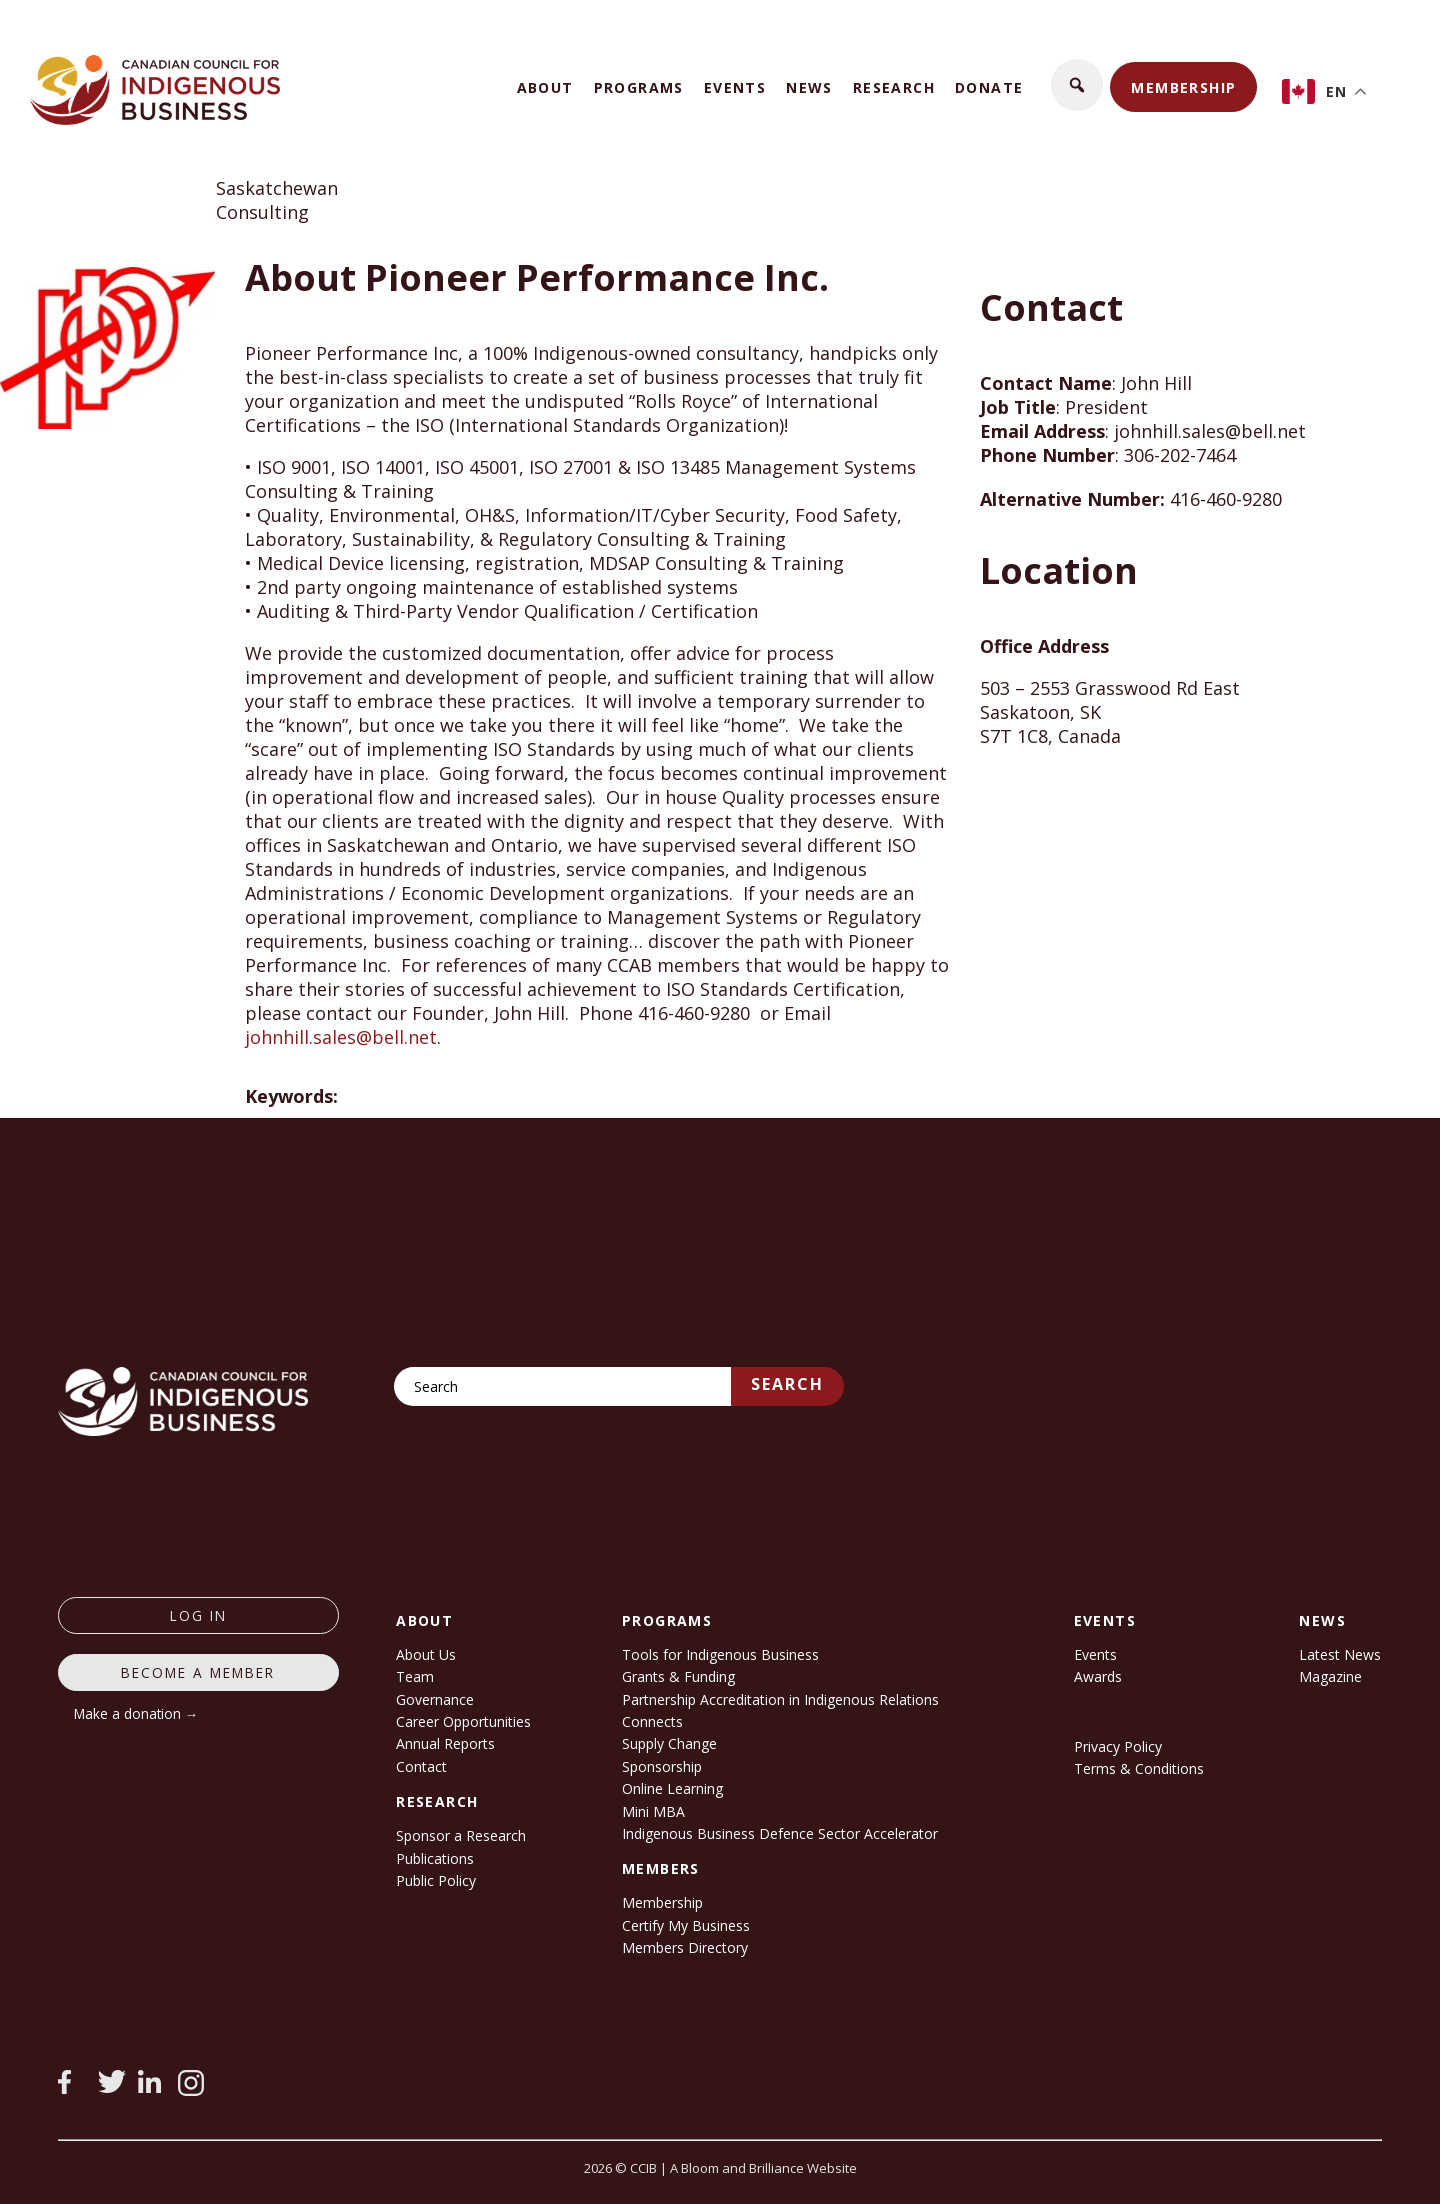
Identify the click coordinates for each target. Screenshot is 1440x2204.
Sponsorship (662, 1766)
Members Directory (685, 1947)
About (545, 87)
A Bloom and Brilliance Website (763, 2168)
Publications (435, 1858)
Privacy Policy (1118, 1746)
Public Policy (436, 1880)
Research (894, 87)
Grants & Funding (678, 1676)
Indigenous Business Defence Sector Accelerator (780, 1833)
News (809, 87)
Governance (435, 1699)
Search (787, 1384)
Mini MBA (653, 1811)
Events (735, 87)
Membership (1183, 87)
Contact (421, 1766)
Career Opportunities (463, 1721)
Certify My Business (686, 1925)
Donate (989, 87)
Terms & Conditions (1139, 1768)
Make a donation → (136, 1713)
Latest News (1340, 1654)
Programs (639, 87)
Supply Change (669, 1743)
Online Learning (672, 1788)
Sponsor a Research (461, 1835)
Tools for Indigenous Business (720, 1654)
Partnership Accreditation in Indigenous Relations (780, 1699)
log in (198, 1615)
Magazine (1330, 1676)
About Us (426, 1654)
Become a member (198, 1672)
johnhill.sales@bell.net (341, 1037)
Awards (1098, 1676)
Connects (652, 1721)
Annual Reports (445, 1743)
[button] (1077, 85)
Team (415, 1676)
